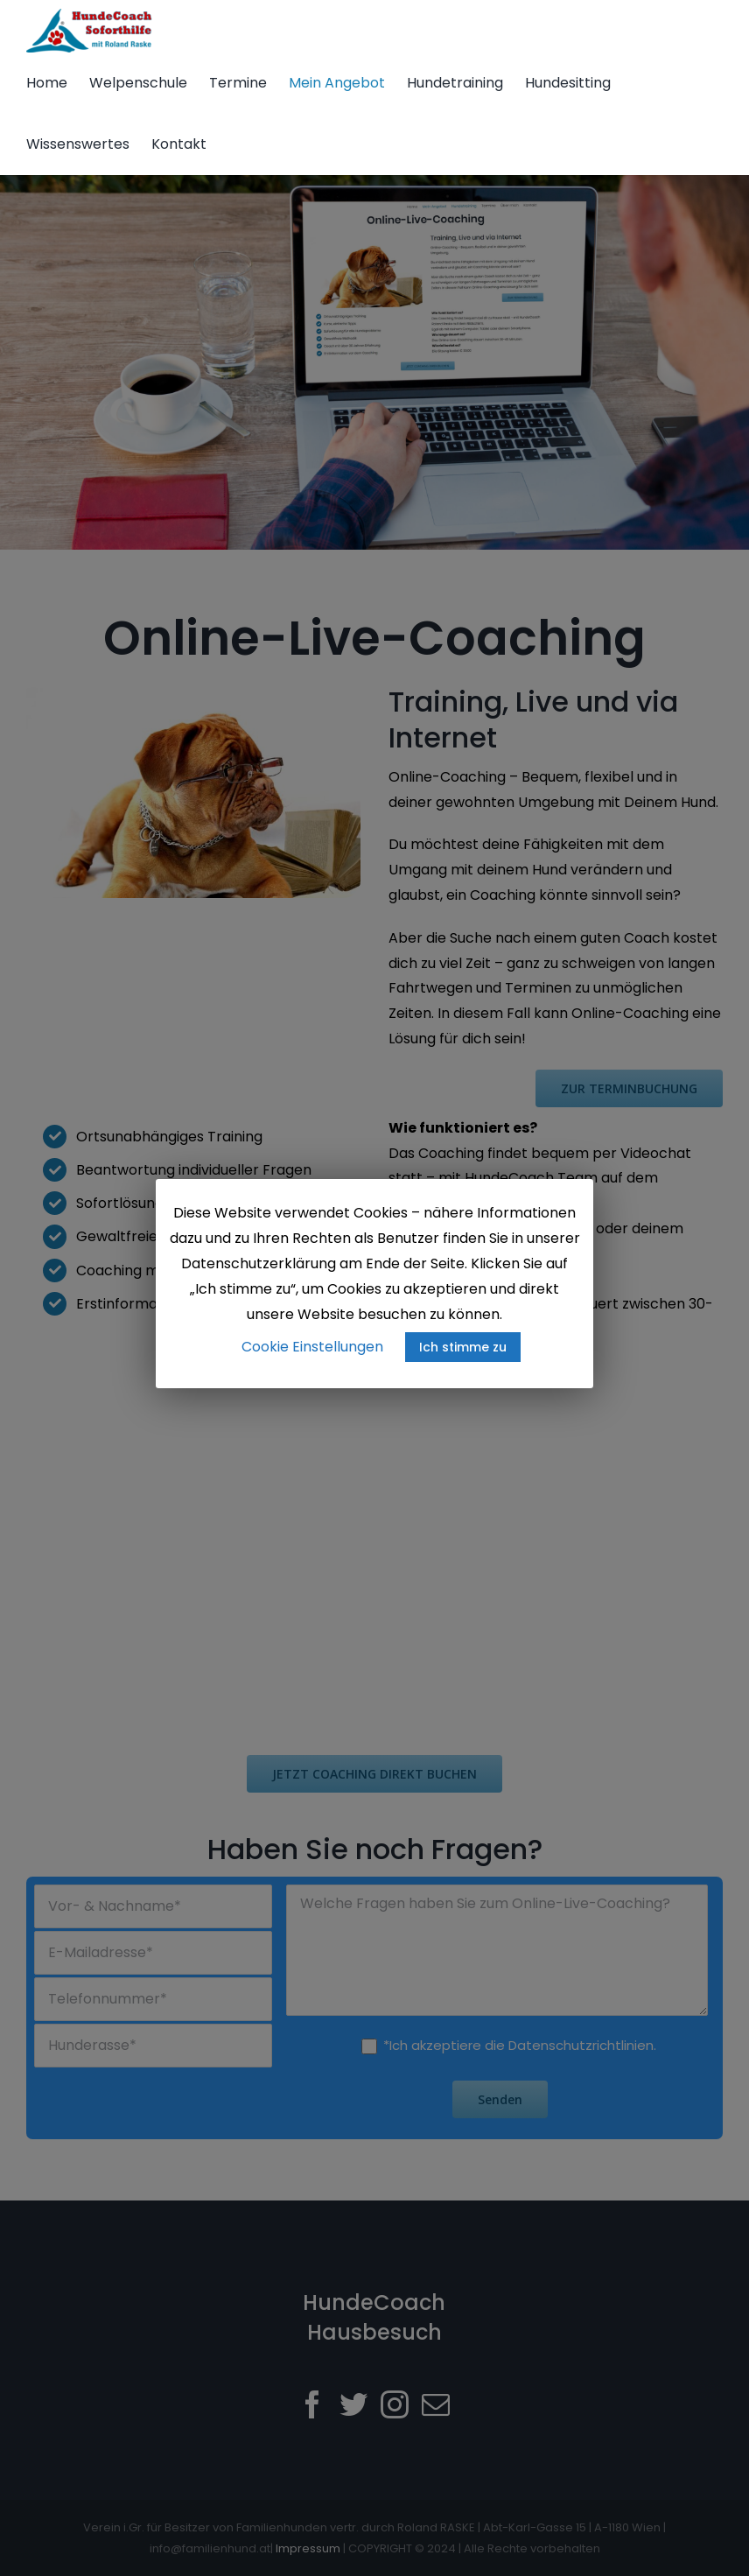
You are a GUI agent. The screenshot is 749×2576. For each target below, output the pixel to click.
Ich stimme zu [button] (463, 1347)
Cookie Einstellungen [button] (312, 1347)
